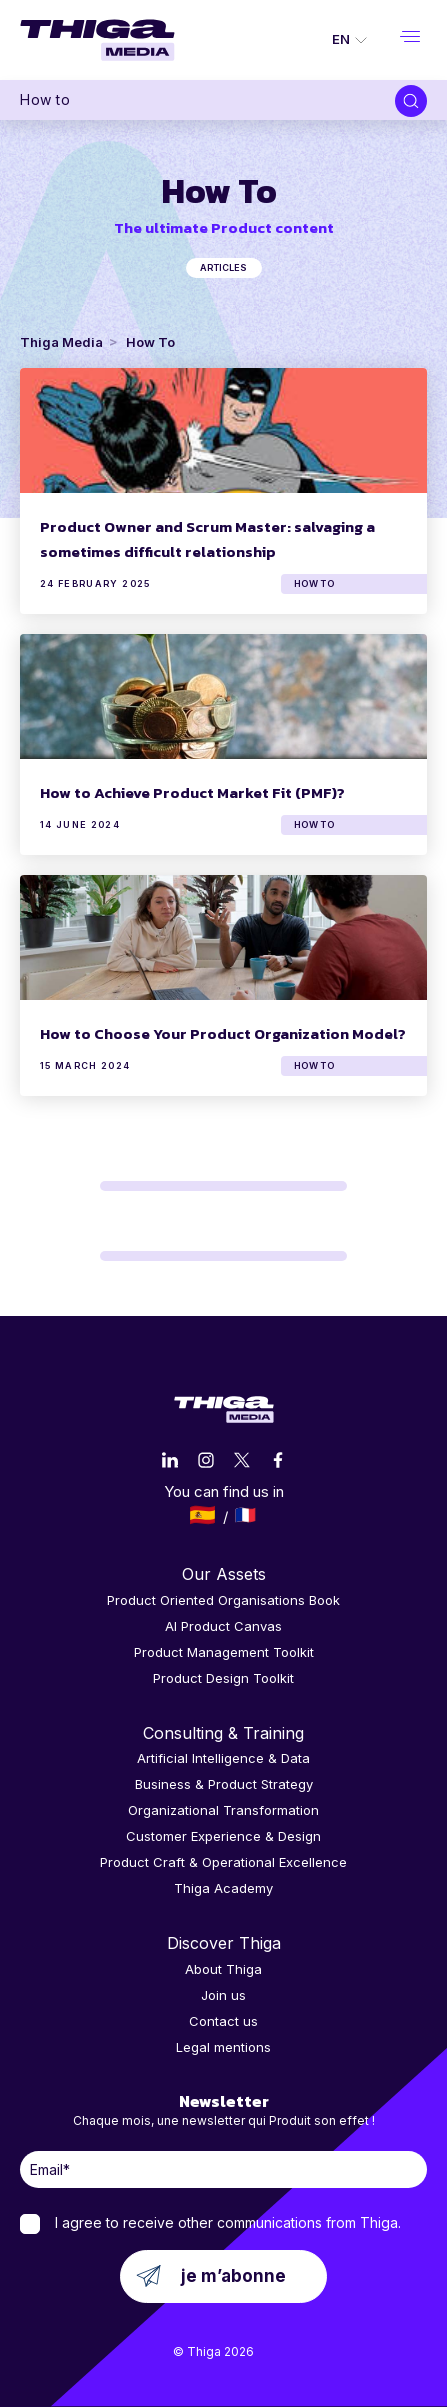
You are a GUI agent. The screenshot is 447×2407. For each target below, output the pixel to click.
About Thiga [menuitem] (223, 1969)
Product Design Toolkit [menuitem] (223, 1678)
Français (245, 1515)
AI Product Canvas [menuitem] (223, 1626)
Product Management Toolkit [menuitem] (224, 1652)
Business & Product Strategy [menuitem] (224, 1784)
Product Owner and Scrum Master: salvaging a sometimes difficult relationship (207, 539)
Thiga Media (61, 342)
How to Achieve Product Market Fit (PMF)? (192, 792)
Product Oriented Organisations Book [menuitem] (223, 1600)
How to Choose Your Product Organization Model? (223, 1033)
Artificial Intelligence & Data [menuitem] (223, 1758)
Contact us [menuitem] (223, 2021)
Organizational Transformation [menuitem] (223, 1810)
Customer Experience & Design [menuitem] (223, 1836)
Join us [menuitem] (223, 1995)
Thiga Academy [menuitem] (223, 1888)
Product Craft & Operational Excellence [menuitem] (223, 1862)
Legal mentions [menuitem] (223, 2047)
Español (202, 1515)
